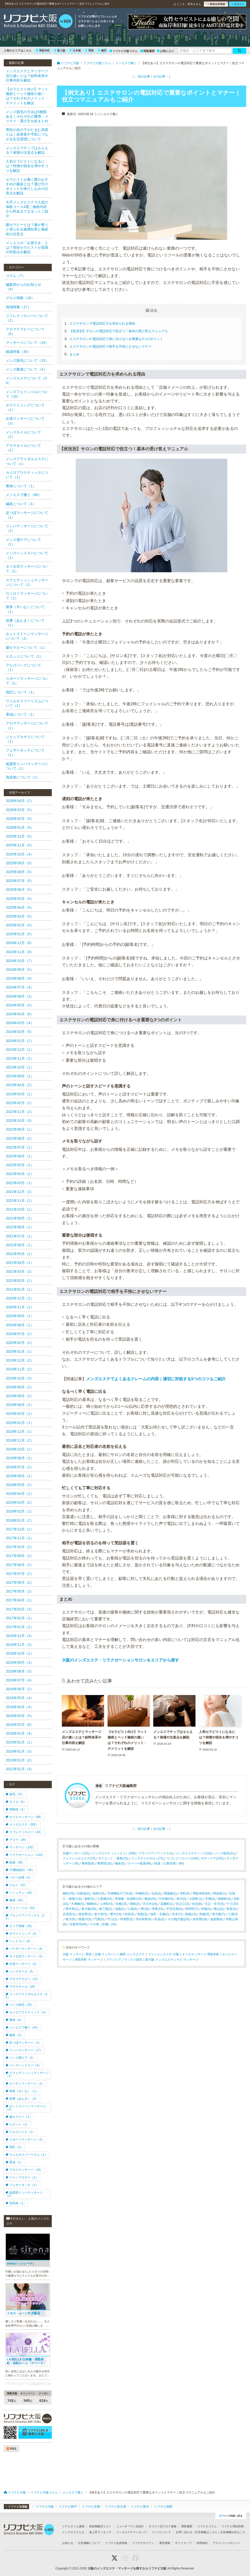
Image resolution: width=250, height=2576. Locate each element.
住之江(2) (182, 1904)
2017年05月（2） (20, 1591)
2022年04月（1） (20, 1174)
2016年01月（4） (20, 1733)
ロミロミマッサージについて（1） (27, 595)
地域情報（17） (18, 307)
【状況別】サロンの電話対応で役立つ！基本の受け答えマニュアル (118, 331)
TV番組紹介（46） (20, 1870)
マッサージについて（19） (27, 343)
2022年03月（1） (20, 1183)
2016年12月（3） (20, 1636)
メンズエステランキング (131, 2532)
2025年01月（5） (20, 934)
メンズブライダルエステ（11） (26, 1995)
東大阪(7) (218, 1914)
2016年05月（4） (20, 1698)
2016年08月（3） (20, 1671)
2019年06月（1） (20, 1405)
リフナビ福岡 (163, 2506)
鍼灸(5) (120, 1863)
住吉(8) (197, 1904)
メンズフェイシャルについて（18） (27, 394)
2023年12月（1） (20, 1050)
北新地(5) (83, 1893)
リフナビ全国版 (16, 2506)
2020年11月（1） (20, 1307)
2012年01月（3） (20, 1769)
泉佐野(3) (85, 1914)
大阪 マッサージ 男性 (77, 1954)
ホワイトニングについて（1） (25, 407)
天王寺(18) (150, 1904)
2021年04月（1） (20, 1263)
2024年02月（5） (20, 1032)
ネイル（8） (16, 1802)
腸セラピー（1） (19, 2117)
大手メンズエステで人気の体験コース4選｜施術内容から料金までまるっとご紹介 (27, 209)
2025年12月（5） (20, 836)
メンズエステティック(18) (193, 1853)
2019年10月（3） (20, 1378)
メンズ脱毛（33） (20, 2005)
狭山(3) (219, 1909)
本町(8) (185, 1893)
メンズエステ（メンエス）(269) (114, 1853)
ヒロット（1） (17, 2124)
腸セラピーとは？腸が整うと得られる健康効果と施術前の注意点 (27, 229)
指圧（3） (14, 2147)
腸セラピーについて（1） (26, 647)
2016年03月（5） (20, 1716)
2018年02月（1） (20, 1511)
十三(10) (232, 1904)
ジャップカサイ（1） (22, 2177)
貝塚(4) (206, 1909)
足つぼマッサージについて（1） (27, 515)
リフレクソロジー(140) (182, 1858)
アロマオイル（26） (21, 1986)
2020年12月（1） (20, 1298)
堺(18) (144, 1909)
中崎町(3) (141, 1893)
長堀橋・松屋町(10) (128, 1899)
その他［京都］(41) (103, 1924)
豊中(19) (115, 1914)
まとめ (74, 354)
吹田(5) (129, 1914)
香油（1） (14, 2162)
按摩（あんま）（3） (22, 2098)
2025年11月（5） (20, 845)
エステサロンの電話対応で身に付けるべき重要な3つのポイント (116, 339)
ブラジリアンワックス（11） (25, 1917)
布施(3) (204, 1914)
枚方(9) (71, 1919)
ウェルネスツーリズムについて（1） (27, 703)
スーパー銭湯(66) (139, 1863)
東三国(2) (105, 1909)
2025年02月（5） (20, 925)
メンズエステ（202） (22, 1824)
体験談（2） (16, 1809)
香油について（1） (21, 714)
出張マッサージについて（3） (25, 421)
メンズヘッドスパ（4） (23, 2065)
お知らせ (67, 2542)
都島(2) (135, 1904)
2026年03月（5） (20, 810)
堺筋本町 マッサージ (89, 1959)
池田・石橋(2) (159, 1914)
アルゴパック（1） (20, 2132)
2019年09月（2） (20, 1387)
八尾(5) (233, 1914)
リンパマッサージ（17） (24, 2050)
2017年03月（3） (20, 1609)
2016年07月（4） (20, 1680)
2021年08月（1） (20, 1227)
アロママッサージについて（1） (27, 725)
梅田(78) (68, 1893)
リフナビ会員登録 (116, 2542)
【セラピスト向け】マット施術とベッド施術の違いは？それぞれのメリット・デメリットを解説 (27, 96)
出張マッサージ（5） (22, 1964)
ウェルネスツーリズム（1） (26, 2154)
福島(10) (98, 1893)
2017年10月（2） (20, 1547)
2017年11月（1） (20, 1538)
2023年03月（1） (20, 1094)
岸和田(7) (191, 1909)
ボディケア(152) (212, 1858)
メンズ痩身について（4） (26, 369)
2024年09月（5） (20, 970)
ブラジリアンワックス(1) (156, 1853)
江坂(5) (132, 1909)
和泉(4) (231, 1909)
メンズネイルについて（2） (23, 434)
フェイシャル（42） (21, 1908)
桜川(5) (181, 1899)
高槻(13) (190, 1914)
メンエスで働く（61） (23, 2027)
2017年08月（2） (20, 1565)
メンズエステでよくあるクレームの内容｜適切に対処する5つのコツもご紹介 (156, 1379)
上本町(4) (106, 1904)
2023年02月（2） (20, 1103)
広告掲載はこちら (206, 2532)
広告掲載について (89, 2542)
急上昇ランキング (100, 2532)
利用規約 (202, 2542)
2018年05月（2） (20, 1485)
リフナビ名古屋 (115, 2506)
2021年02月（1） (20, 1281)
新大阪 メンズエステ (159, 1959)
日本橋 (75, 50)
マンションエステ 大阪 (163, 1954)
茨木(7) (177, 1914)
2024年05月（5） (20, 1005)
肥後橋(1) (170, 1893)
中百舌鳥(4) (174, 1909)
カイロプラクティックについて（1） (27, 475)
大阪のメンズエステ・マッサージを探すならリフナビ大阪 (127, 2568)
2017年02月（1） (20, 1618)
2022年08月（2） (20, 1138)
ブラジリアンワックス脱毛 (124, 1959)
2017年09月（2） (20, 1556)
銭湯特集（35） (18, 352)
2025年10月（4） (20, 854)
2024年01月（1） (20, 1041)
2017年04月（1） (20, 1600)
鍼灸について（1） (21, 504)
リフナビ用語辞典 (232, 2526)
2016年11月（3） (20, 1645)
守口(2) (112, 1919)
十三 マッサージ (187, 1959)
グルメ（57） (17, 1885)
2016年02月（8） (20, 1725)
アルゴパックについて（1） (23, 667)
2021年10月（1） (20, 1209)
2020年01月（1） (20, 1351)
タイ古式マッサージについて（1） (27, 568)
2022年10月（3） (20, 1120)
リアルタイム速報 (73, 2526)
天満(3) (210, 1899)
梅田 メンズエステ (132, 1954)
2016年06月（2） (20, 1689)
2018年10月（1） (20, 1449)
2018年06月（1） (20, 1476)
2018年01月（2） (20, 1520)
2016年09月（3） (20, 1662)
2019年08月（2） (20, 1396)
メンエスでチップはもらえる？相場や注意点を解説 (27, 150)
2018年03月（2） (20, 1502)
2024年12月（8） (20, 943)
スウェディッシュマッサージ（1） (27, 2074)
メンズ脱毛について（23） (27, 360)
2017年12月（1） (20, 1529)
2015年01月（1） (20, 1742)
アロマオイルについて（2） (23, 448)
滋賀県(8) (216, 1919)
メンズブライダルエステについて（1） (27, 461)
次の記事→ (160, 76)
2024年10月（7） (20, 961)
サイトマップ (183, 2542)
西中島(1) (72, 1909)
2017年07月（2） (20, 1574)
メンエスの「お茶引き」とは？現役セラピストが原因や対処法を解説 (27, 247)
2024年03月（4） (20, 1023)
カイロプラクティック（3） (26, 2012)
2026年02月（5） (20, 819)
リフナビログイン (143, 2542)
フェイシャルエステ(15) (79, 1858)
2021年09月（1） (20, 1218)
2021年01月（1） (20, 1289)
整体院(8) (88, 1863)
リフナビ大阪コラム (123, 51)
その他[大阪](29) (178, 1919)
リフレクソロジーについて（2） (27, 318)
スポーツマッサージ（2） (25, 2139)
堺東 (89, 50)
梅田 (102, 50)
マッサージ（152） (21, 1847)
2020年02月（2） (20, 1343)
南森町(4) (224, 1899)
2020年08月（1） (20, 1325)
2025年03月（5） (20, 916)
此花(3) (159, 1919)
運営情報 (164, 2542)
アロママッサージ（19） (24, 2170)
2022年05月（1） (20, 1165)
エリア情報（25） (20, 1926)
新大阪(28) (89, 1909)
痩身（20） (15, 1900)
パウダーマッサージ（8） (25, 1948)
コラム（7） (16, 276)
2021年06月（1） (20, 1245)
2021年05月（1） (20, 1254)
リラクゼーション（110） (25, 1855)
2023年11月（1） (20, 1058)
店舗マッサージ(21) (76, 1853)
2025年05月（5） (20, 899)
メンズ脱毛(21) (224, 1853)
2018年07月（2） (20, 1467)
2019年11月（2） (20, 1369)
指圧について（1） (21, 692)
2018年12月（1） (20, 1431)
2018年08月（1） (20, 1458)
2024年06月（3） (20, 996)
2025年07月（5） (20, 881)
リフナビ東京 (140, 2506)
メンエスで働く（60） (24, 495)
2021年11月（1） (20, 1201)
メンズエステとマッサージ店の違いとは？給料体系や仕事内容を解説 (27, 75)
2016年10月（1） (20, 1653)
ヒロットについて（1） (24, 656)
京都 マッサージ (106, 1954)
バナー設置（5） (19, 1877)
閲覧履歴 (147, 51)
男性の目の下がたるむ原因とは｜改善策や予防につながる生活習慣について (27, 134)
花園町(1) (166, 1904)
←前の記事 (142, 76)
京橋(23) (121, 1904)
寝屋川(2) (85, 1919)
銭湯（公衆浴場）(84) (169, 1863)
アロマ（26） (17, 1839)
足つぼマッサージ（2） (23, 2042)
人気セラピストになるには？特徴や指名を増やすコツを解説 (27, 165)
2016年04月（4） (20, 1707)
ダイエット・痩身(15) (113, 1858)
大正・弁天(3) (214, 1904)
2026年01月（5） (20, 827)
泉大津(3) (100, 1914)
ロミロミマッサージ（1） (25, 2083)
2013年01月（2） (20, 1760)
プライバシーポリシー (226, 2542)
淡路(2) (120, 1909)
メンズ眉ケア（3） (20, 2058)
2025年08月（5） (20, 872)
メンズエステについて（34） (26, 380)
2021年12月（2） (20, 1192)
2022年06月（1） (20, 1156)
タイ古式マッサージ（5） (25, 1956)
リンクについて (161, 2532)
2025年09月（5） (20, 863)
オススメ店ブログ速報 (163, 2526)
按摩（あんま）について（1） (25, 622)
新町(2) (89, 1899)
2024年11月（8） (20, 952)
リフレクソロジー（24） (24, 1832)
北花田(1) (69, 1914)
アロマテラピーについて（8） (25, 331)
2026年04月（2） (20, 801)
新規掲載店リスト (100, 2526)
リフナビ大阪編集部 (121, 1786)
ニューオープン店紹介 (130, 2526)
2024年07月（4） (20, 987)
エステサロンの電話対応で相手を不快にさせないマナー (110, 346)
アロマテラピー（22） (23, 1979)
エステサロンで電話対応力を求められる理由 (102, 323)
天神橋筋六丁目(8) (119, 1893)
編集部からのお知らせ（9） (23, 286)
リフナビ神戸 (68, 2506)
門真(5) (99, 1919)
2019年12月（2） (20, 1360)
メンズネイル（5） (20, 1971)
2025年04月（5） (20, 907)
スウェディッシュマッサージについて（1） (27, 582)
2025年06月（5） (20, 890)
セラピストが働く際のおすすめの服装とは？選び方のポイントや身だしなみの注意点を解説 (27, 186)
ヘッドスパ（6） (19, 1941)
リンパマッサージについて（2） (27, 528)
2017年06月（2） (20, 1582)
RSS (11, 2448)
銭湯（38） (15, 1862)
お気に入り (165, 51)
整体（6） (14, 2020)
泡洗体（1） (16, 2203)
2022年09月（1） (20, 1129)
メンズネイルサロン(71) (147, 1858)
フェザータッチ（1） (22, 2185)
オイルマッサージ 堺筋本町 (200, 1954)
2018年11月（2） (20, 1440)
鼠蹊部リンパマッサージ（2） (24, 2194)
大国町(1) (195, 1899)
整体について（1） (21, 486)
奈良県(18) (200, 1919)
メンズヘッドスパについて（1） (27, 555)
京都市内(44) (78, 1924)
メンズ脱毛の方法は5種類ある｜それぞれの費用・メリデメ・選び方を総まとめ (27, 116)
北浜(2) (156, 1893)
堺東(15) (157, 1909)
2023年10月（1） (20, 1067)
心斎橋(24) (104, 1899)
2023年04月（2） (20, 1085)
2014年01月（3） (20, 1751)
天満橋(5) (77, 1904)
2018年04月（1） (20, 1494)
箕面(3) (142, 1914)
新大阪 (59, 50)
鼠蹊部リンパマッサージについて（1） (27, 766)
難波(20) (150, 1899)
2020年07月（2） (20, 1334)
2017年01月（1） (20, 1627)
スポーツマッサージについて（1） (27, 680)
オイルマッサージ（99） (24, 1817)
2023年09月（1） (20, 1076)
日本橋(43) (166, 1899)
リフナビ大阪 (45, 2506)
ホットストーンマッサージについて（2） (27, 636)
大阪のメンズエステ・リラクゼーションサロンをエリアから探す (120, 1660)
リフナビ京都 (91, 2506)
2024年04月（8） (20, 1014)
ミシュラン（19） (20, 1892)
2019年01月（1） (20, 1423)
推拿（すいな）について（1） (25, 609)
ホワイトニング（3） (22, 1933)
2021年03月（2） (20, 1271)
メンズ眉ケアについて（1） (23, 542)
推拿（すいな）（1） (22, 2091)
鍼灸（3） (14, 2035)
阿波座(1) (219, 1893)
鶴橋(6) (92, 1904)
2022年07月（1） (20, 1147)
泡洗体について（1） (23, 777)
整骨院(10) (104, 1863)
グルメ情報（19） (20, 298)
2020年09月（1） (20, 1316)
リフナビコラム (207, 2526)
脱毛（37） (15, 1794)
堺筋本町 (43, 50)
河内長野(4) (144, 1919)
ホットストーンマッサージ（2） (26, 2107)
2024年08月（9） (20, 978)
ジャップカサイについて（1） (25, 739)
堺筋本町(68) (201, 1893)
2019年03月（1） (20, 1414)
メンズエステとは (73, 2532)
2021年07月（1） (20, 1236)
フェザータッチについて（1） (25, 752)
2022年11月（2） (20, 1112)
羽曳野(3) (126, 1919)
